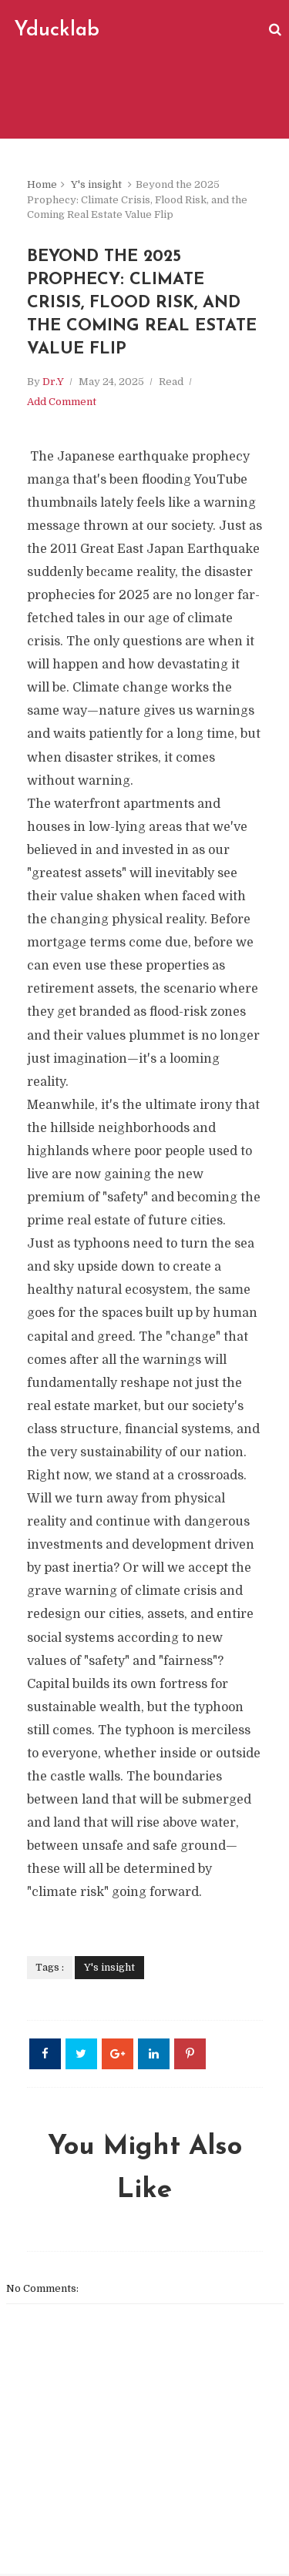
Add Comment (61, 404)
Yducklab (56, 30)
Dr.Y (53, 384)
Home (42, 184)
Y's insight (96, 184)
